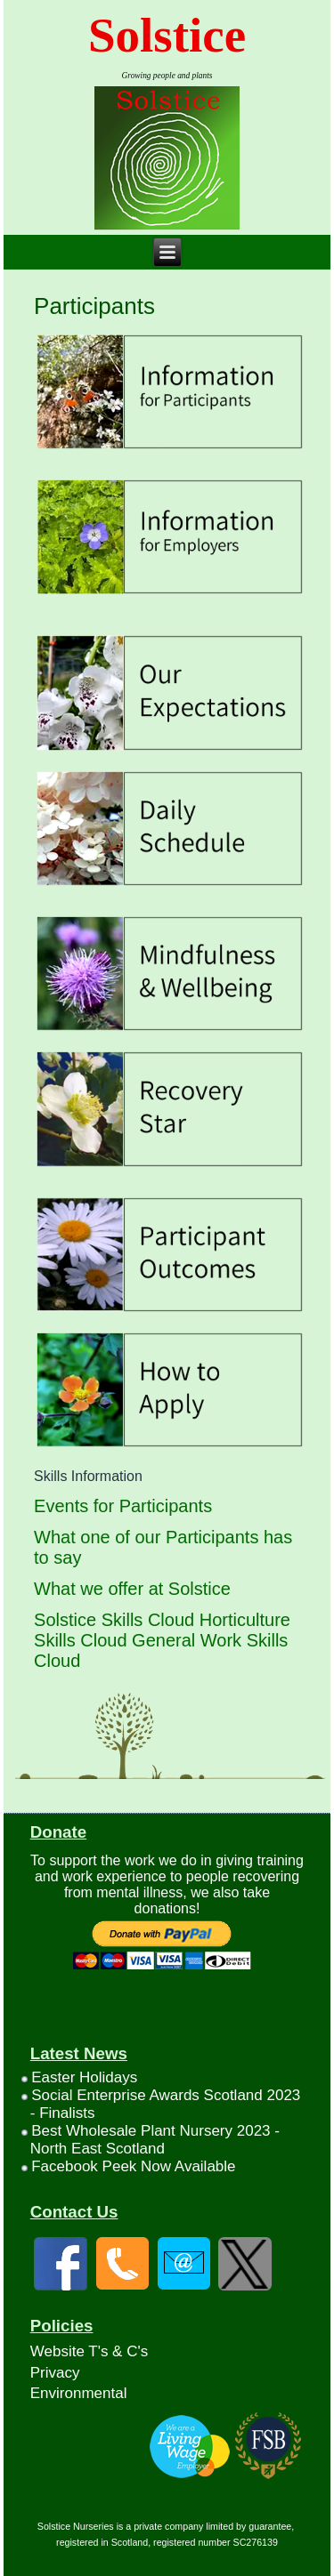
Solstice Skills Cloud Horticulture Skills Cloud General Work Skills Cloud (162, 1640)
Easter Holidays (84, 2077)
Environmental (78, 2393)
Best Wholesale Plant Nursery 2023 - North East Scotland (155, 2139)
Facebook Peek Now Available (133, 2166)
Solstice (167, 35)
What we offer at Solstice (132, 1588)
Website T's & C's (89, 2351)
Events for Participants (123, 1506)
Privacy (55, 2372)
